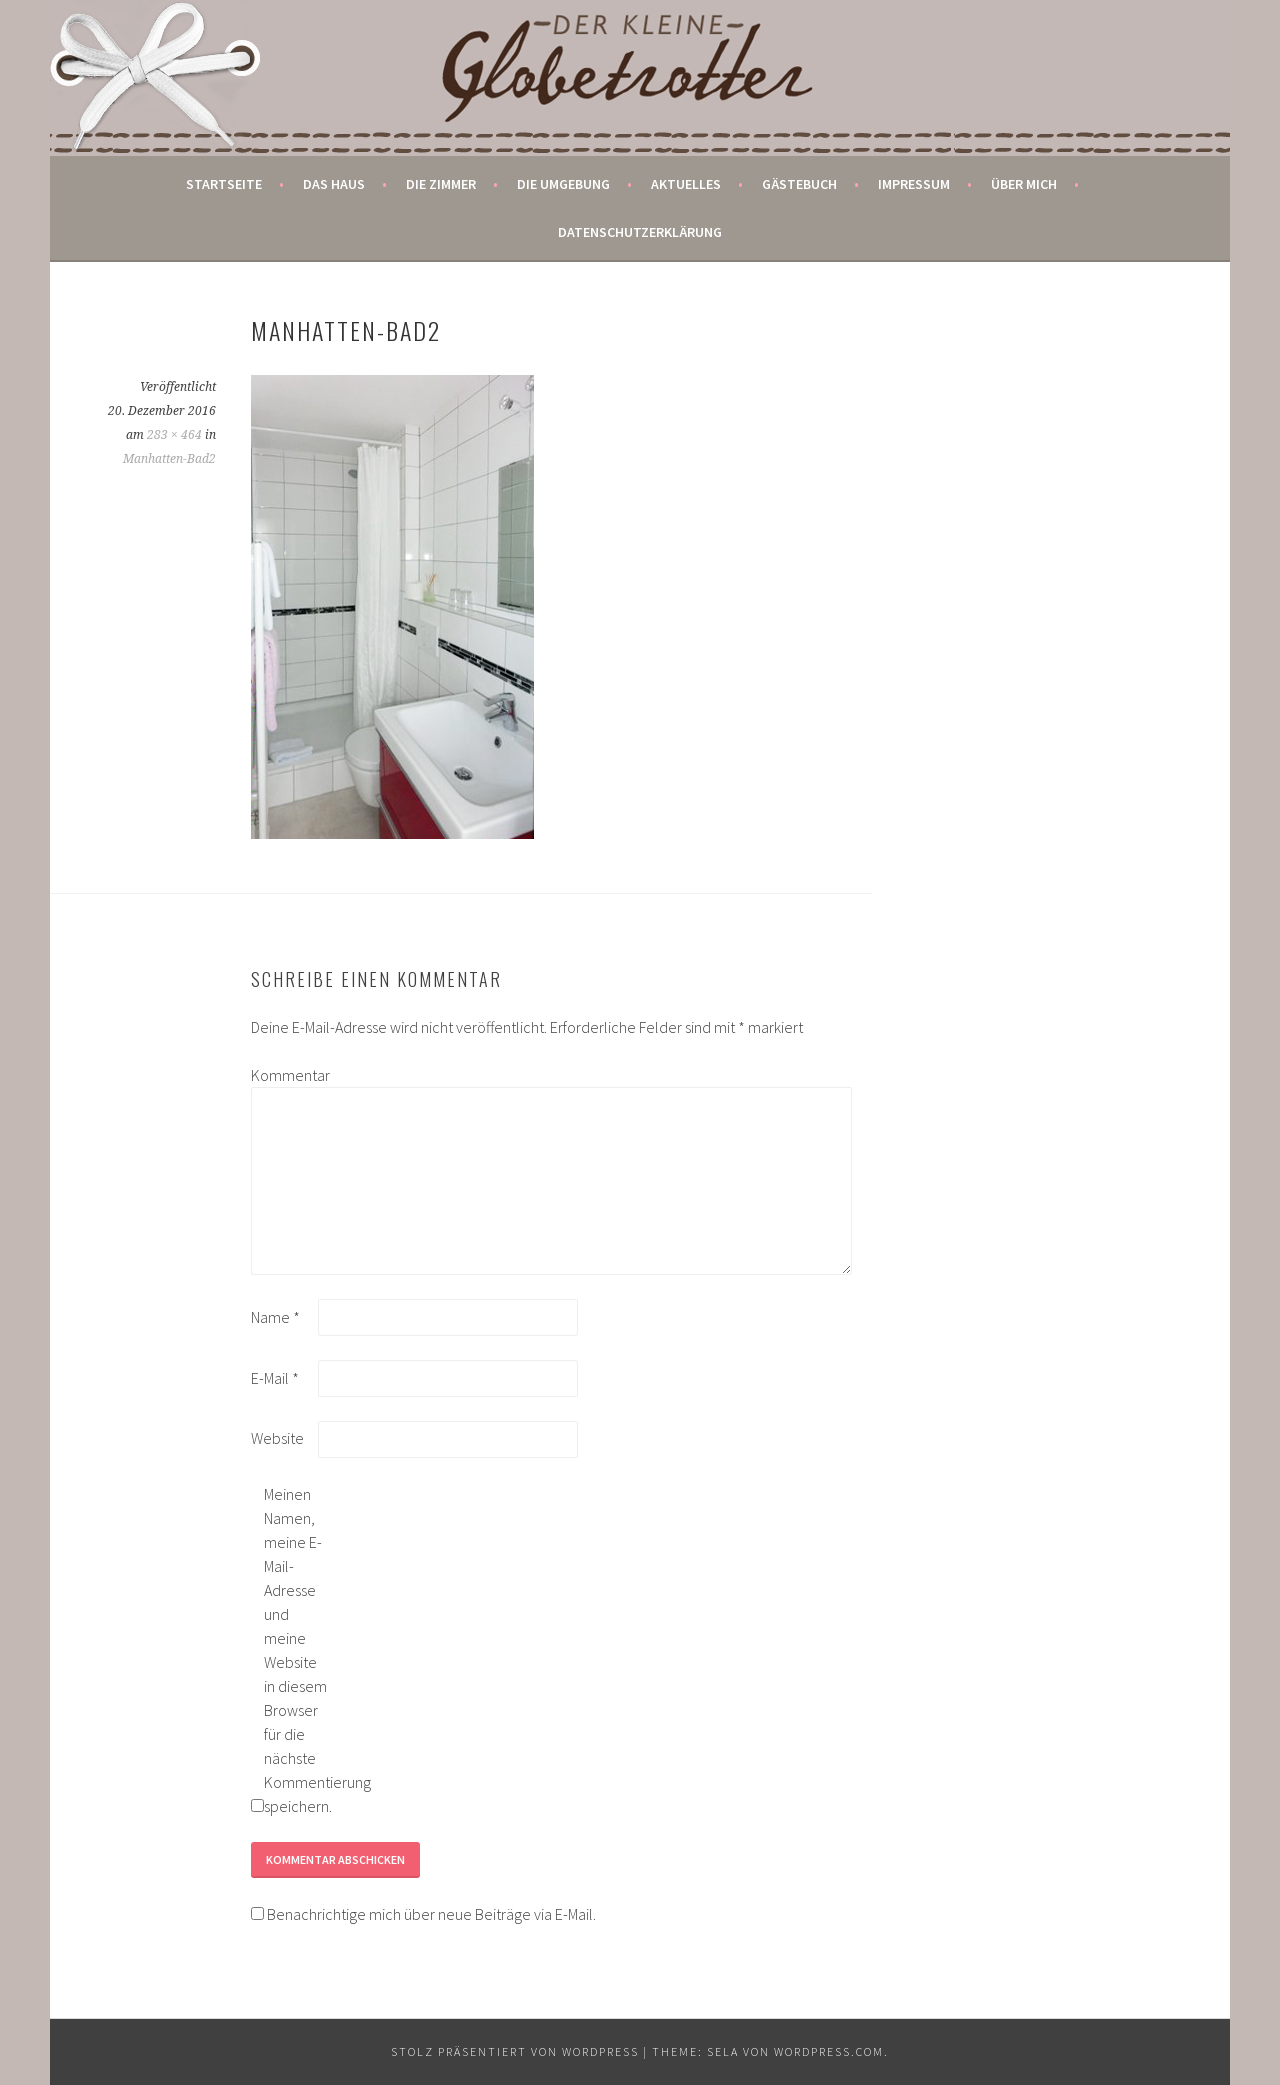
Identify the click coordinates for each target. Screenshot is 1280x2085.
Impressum (914, 184)
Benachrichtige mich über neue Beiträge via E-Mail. (431, 1914)
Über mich (1024, 184)
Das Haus (334, 184)
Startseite (224, 184)
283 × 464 (174, 435)
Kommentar (283, 1075)
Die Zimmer (441, 184)
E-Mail (275, 1378)
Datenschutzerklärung (640, 232)
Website (277, 1438)
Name (275, 1317)
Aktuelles (686, 184)
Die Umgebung (563, 184)
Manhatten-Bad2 (169, 459)
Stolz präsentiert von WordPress (515, 2051)
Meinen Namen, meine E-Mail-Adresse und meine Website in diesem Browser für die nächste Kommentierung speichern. (296, 1650)
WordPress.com (829, 2051)
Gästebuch (799, 184)
